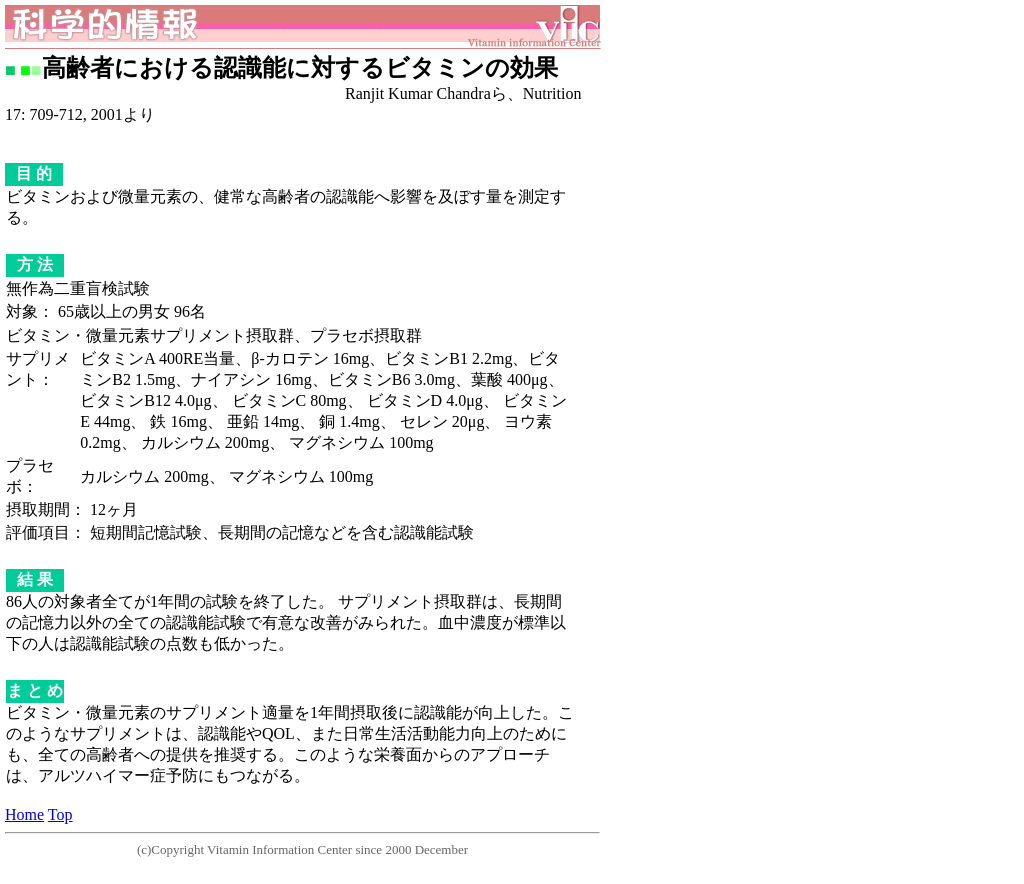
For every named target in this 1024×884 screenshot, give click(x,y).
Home (24, 814)
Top (60, 814)
